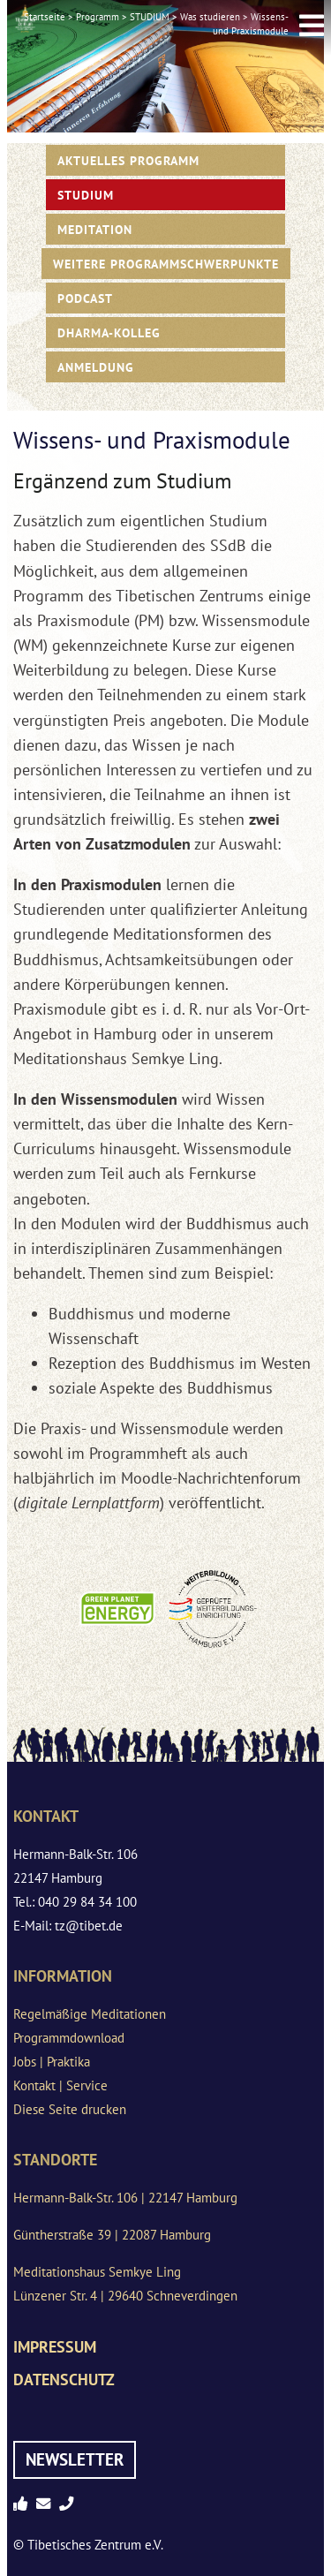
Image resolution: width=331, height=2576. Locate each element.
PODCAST (85, 298)
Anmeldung (95, 367)
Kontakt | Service (60, 2085)
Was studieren (210, 17)
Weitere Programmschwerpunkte (166, 263)
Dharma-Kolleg (109, 332)
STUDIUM (149, 17)
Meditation (94, 229)
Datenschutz (64, 2379)
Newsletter (75, 2459)
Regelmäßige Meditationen (89, 2014)
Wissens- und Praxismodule (251, 24)
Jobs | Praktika (51, 2061)
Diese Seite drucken (69, 2109)
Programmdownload (68, 2037)
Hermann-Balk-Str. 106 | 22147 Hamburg (125, 2197)
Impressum (54, 2347)
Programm (97, 17)
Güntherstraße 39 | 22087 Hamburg (112, 2234)
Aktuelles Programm (128, 160)
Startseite (44, 17)
